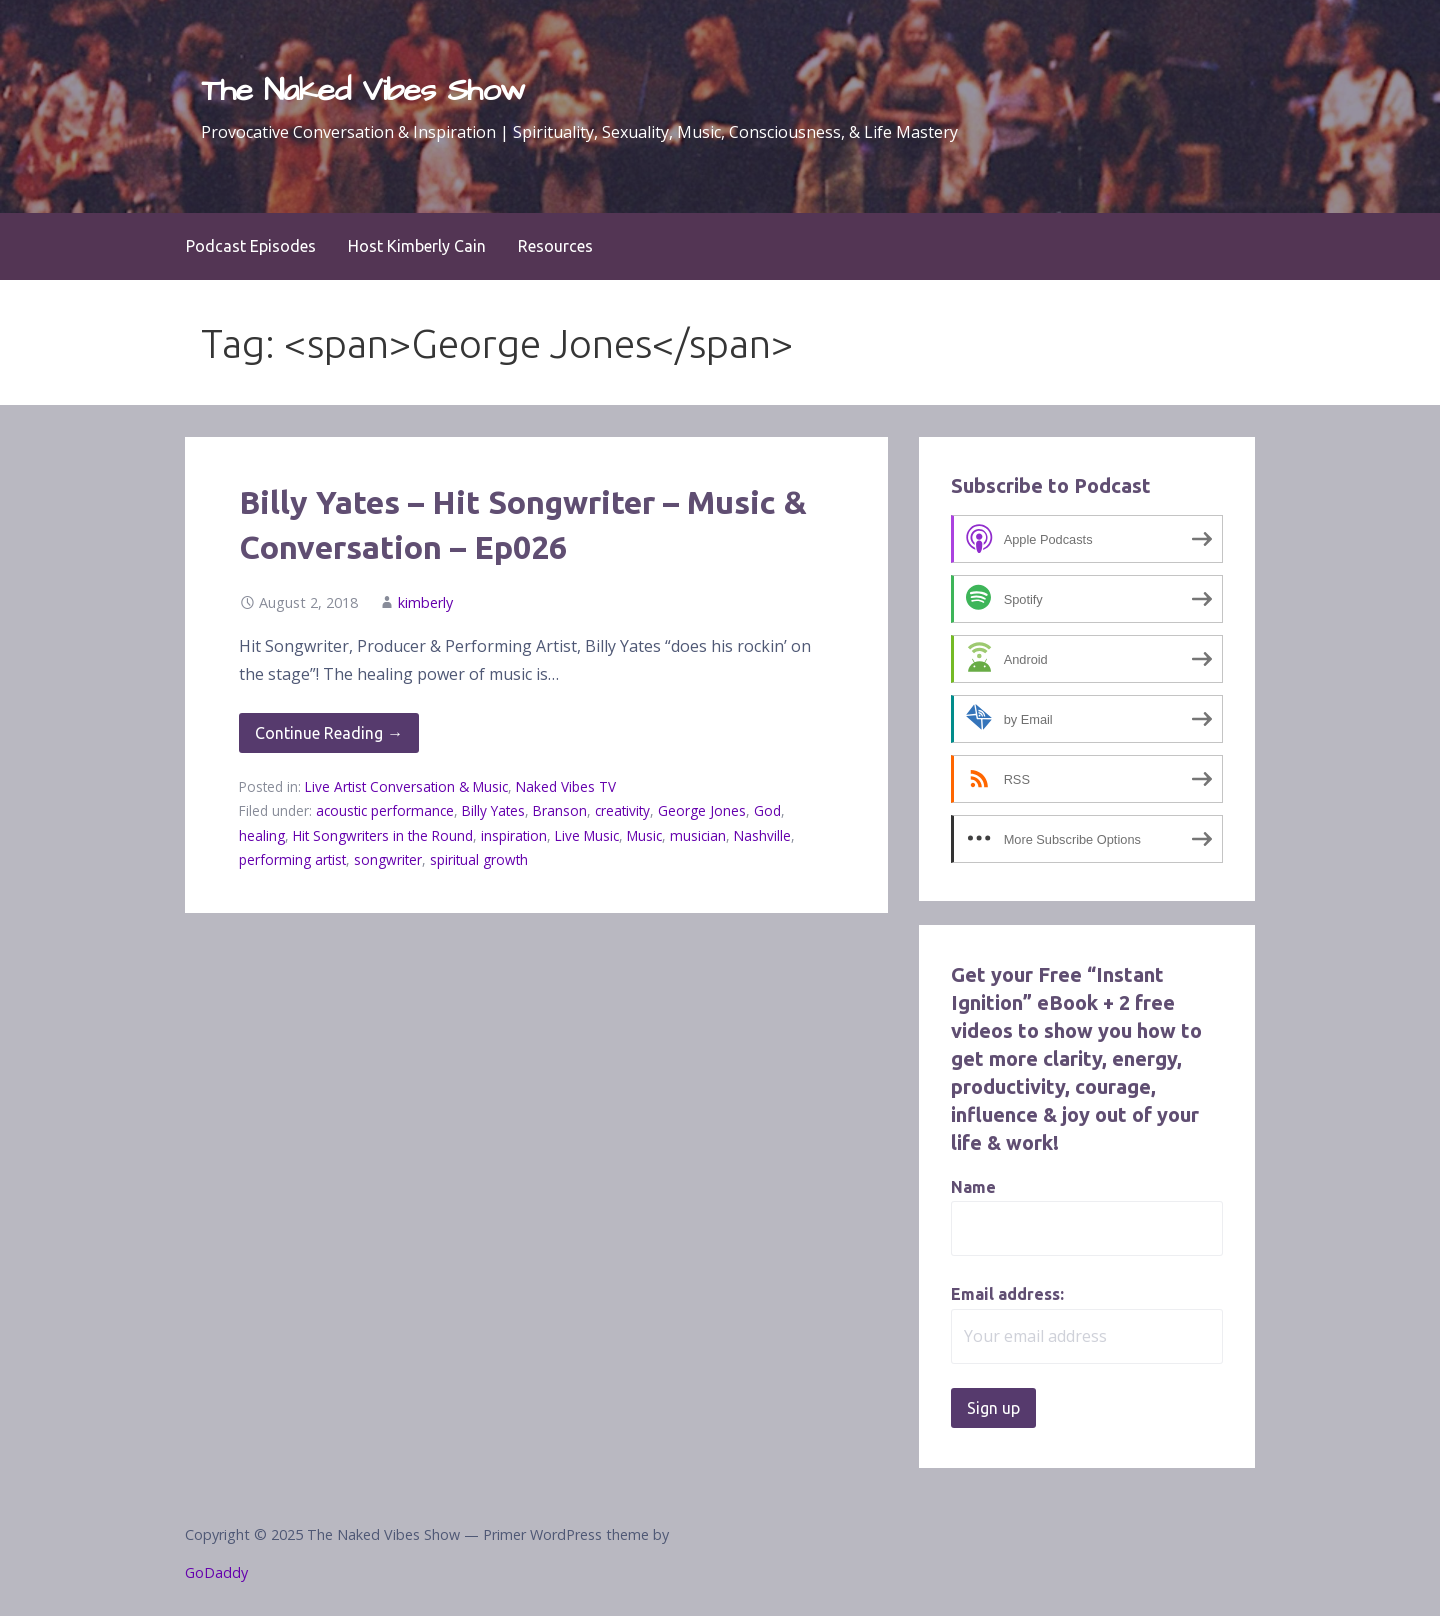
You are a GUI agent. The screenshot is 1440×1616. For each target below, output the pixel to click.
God (767, 810)
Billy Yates (493, 810)
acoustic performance (385, 810)
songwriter (388, 859)
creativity (622, 810)
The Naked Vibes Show (363, 90)
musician (698, 835)
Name (973, 1187)
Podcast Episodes (251, 246)
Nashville (762, 835)
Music (644, 835)
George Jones (702, 810)
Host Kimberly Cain (417, 246)
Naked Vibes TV (566, 786)
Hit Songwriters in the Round (383, 835)
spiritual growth (479, 859)
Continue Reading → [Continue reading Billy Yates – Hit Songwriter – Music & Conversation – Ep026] (329, 733)
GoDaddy (216, 1572)
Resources (555, 246)
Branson (560, 810)
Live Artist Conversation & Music (406, 786)
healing (262, 835)
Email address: (1007, 1294)
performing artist (292, 859)
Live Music (587, 835)
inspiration (514, 835)
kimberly (425, 602)
